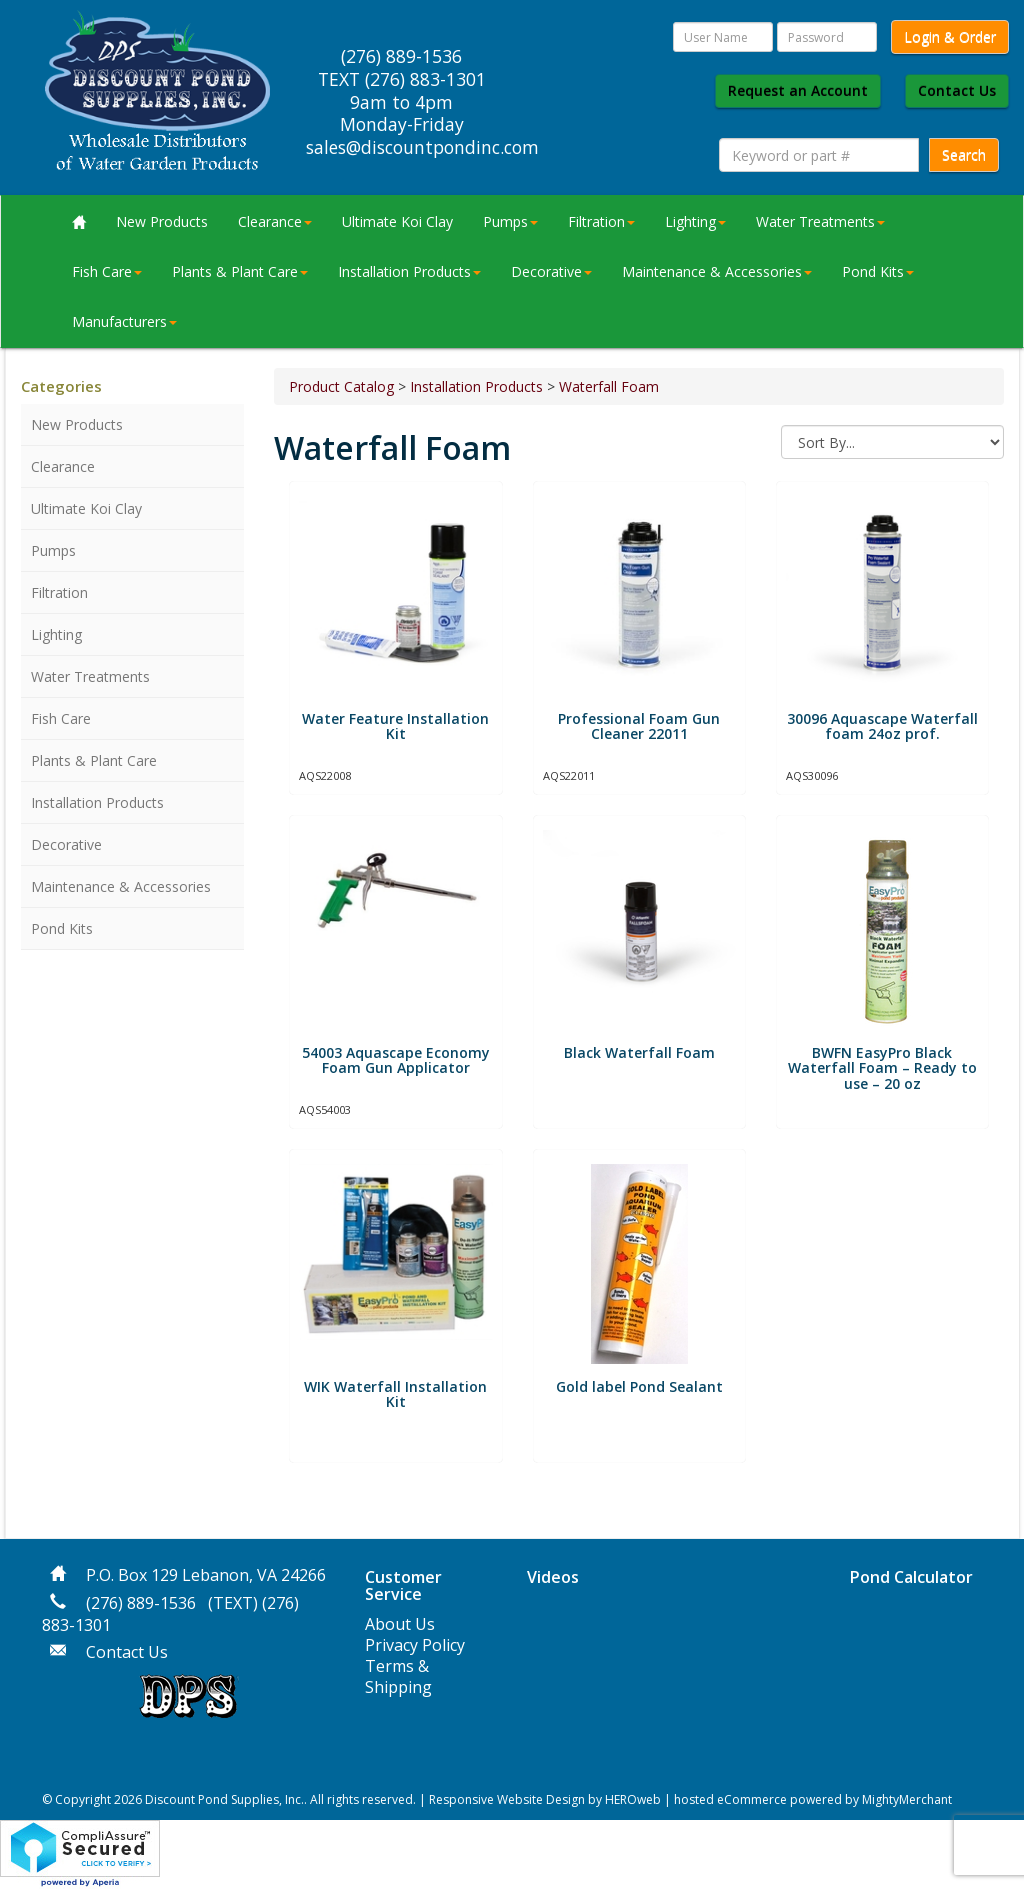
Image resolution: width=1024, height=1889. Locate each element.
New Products (162, 221)
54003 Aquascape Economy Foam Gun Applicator (396, 1060)
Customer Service (403, 1586)
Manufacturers (124, 321)
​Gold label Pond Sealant (639, 1386)
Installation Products (409, 271)
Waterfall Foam (609, 386)
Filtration (601, 221)
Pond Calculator (911, 1577)
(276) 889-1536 (141, 1603)
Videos (553, 1577)
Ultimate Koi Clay (397, 221)
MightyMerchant (907, 1799)
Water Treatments (820, 221)
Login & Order (950, 36)
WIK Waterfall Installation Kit (395, 1394)
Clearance (275, 221)
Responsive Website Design (507, 1799)
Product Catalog (341, 386)
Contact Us (957, 90)
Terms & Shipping (398, 1676)
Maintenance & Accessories (717, 271)
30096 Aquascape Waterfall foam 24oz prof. (882, 726)
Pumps (510, 221)
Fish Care (107, 271)
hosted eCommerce (730, 1799)
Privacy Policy (415, 1645)
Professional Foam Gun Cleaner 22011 (639, 726)
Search (964, 154)
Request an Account (798, 90)
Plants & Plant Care (240, 271)
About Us (400, 1624)
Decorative (551, 271)
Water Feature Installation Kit (395, 726)
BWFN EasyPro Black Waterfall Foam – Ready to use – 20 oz (882, 1068)
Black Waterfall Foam (639, 1052)
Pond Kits (878, 271)
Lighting (695, 221)
